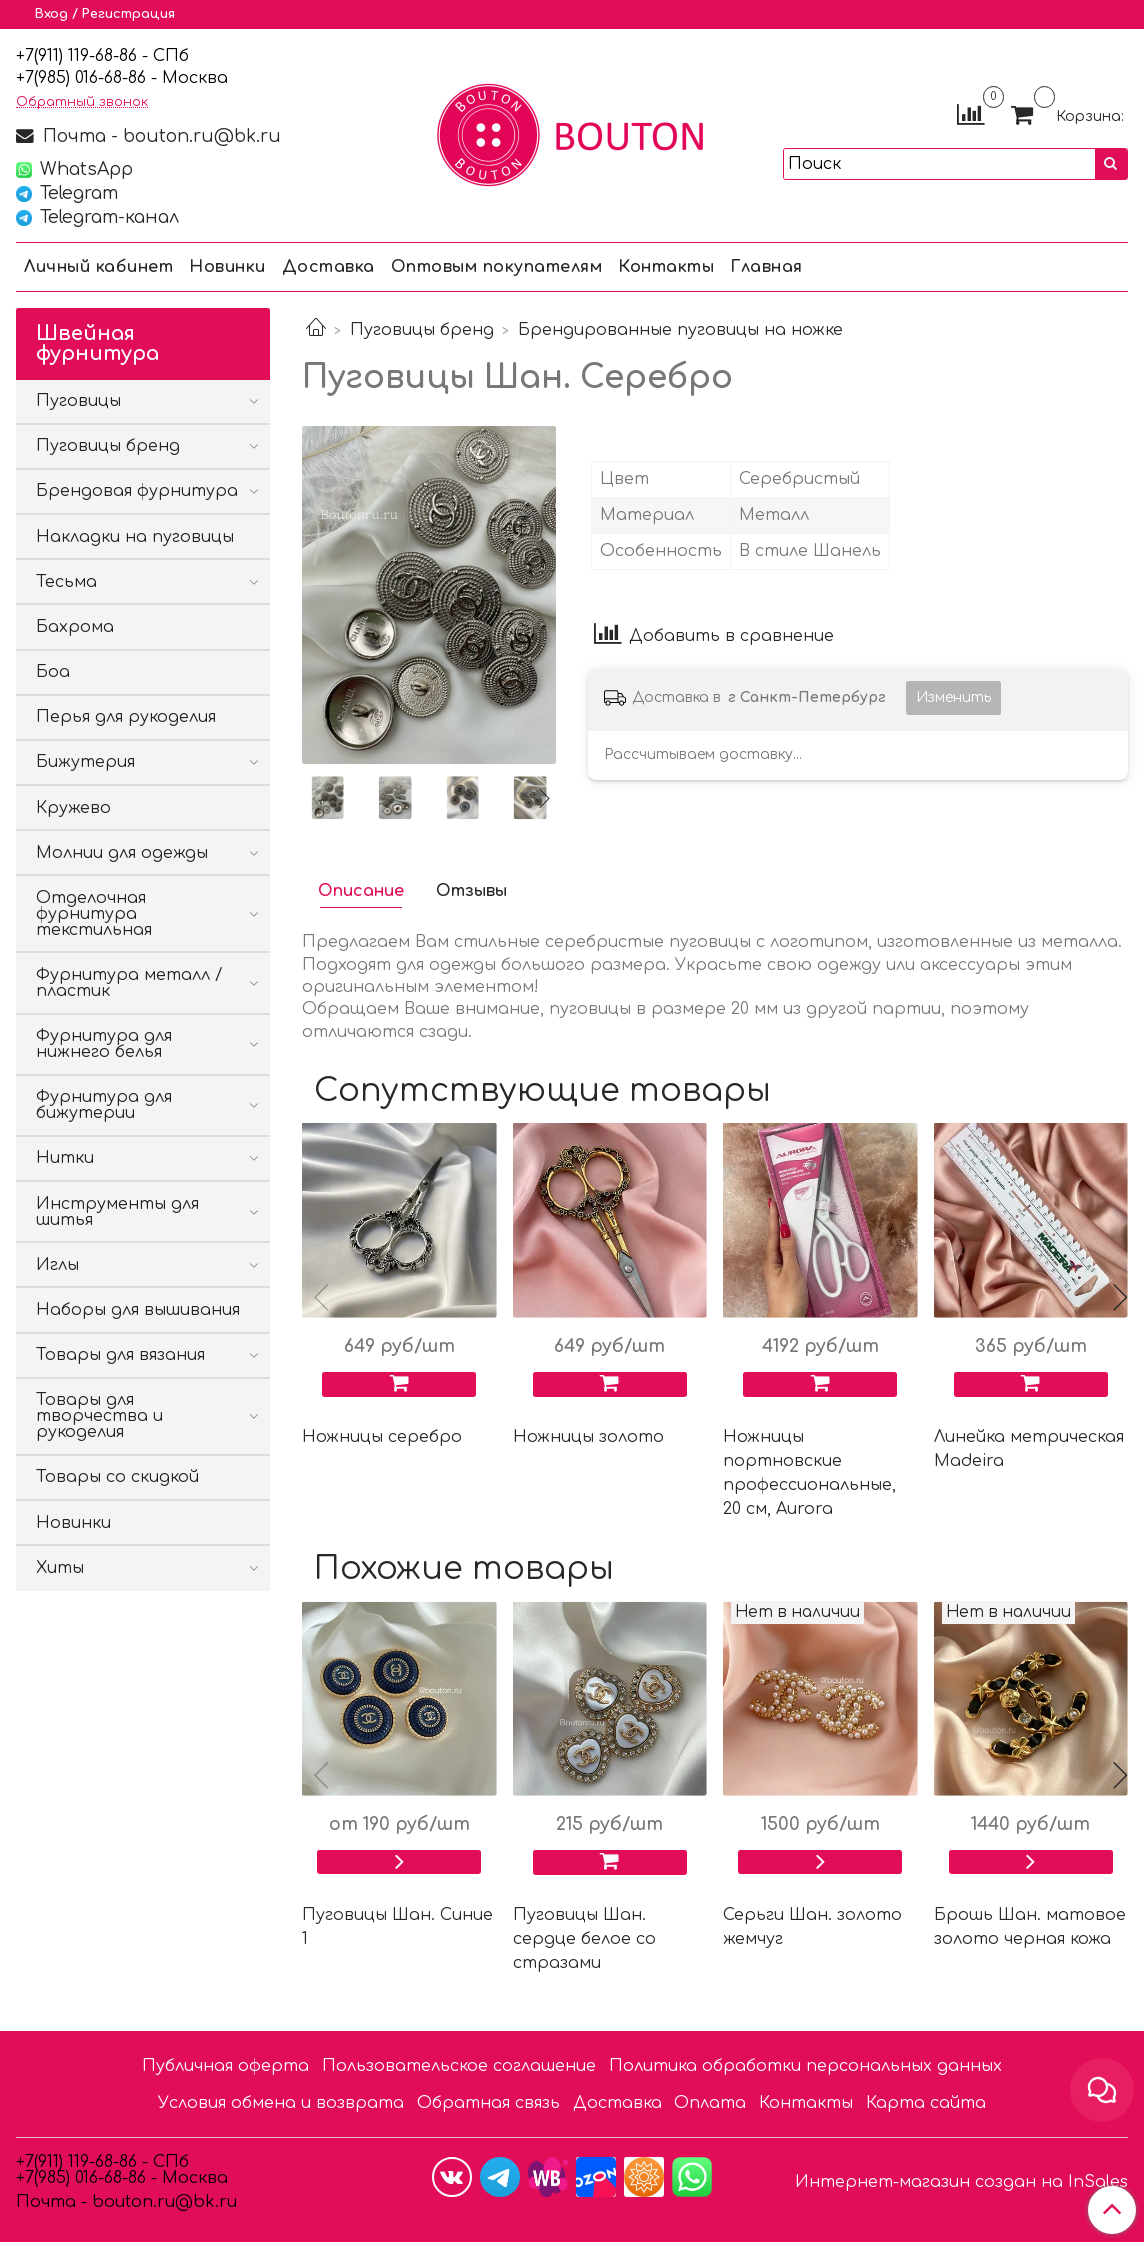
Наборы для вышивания (138, 1310)
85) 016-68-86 (96, 78)
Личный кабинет (98, 267)
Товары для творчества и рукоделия (99, 1416)
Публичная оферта (225, 2066)
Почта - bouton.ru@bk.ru (159, 136)
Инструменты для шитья (117, 1212)
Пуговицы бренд (422, 330)
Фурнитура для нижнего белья (104, 1044)
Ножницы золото (588, 1437)
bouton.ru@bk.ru (162, 2202)
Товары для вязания (120, 1355)
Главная (766, 267)
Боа (53, 672)
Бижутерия (85, 762)
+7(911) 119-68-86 (79, 56)
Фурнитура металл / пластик (129, 983)
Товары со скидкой (117, 1477)
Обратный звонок (82, 102)
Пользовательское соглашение (459, 2066)
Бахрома (75, 627)
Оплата (710, 2103)
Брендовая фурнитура (137, 491)
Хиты (60, 1568)
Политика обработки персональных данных (805, 2066)
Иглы (57, 1265)
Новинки (227, 267)
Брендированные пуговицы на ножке (680, 330)
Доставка (328, 267)
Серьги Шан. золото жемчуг (812, 1927)
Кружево (73, 808)
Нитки (65, 1158)
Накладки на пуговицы (135, 537)
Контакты (666, 267)
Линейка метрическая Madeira (1029, 1449)
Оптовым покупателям (497, 267)
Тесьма (66, 582)
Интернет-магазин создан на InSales (961, 2182)
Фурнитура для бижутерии (104, 1105)
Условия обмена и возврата (281, 2103)
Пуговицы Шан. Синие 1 (397, 1927)
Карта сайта (926, 2103)
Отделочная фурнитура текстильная (94, 914)
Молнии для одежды (122, 853)
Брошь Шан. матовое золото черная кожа (1030, 1927)
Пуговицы (78, 401)
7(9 (36, 78)
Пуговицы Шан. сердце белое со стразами (584, 1939)
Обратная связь (488, 2103)
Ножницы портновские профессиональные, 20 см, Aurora (809, 1473)
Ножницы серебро (382, 1437)
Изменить (953, 697)
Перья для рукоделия (126, 717)
